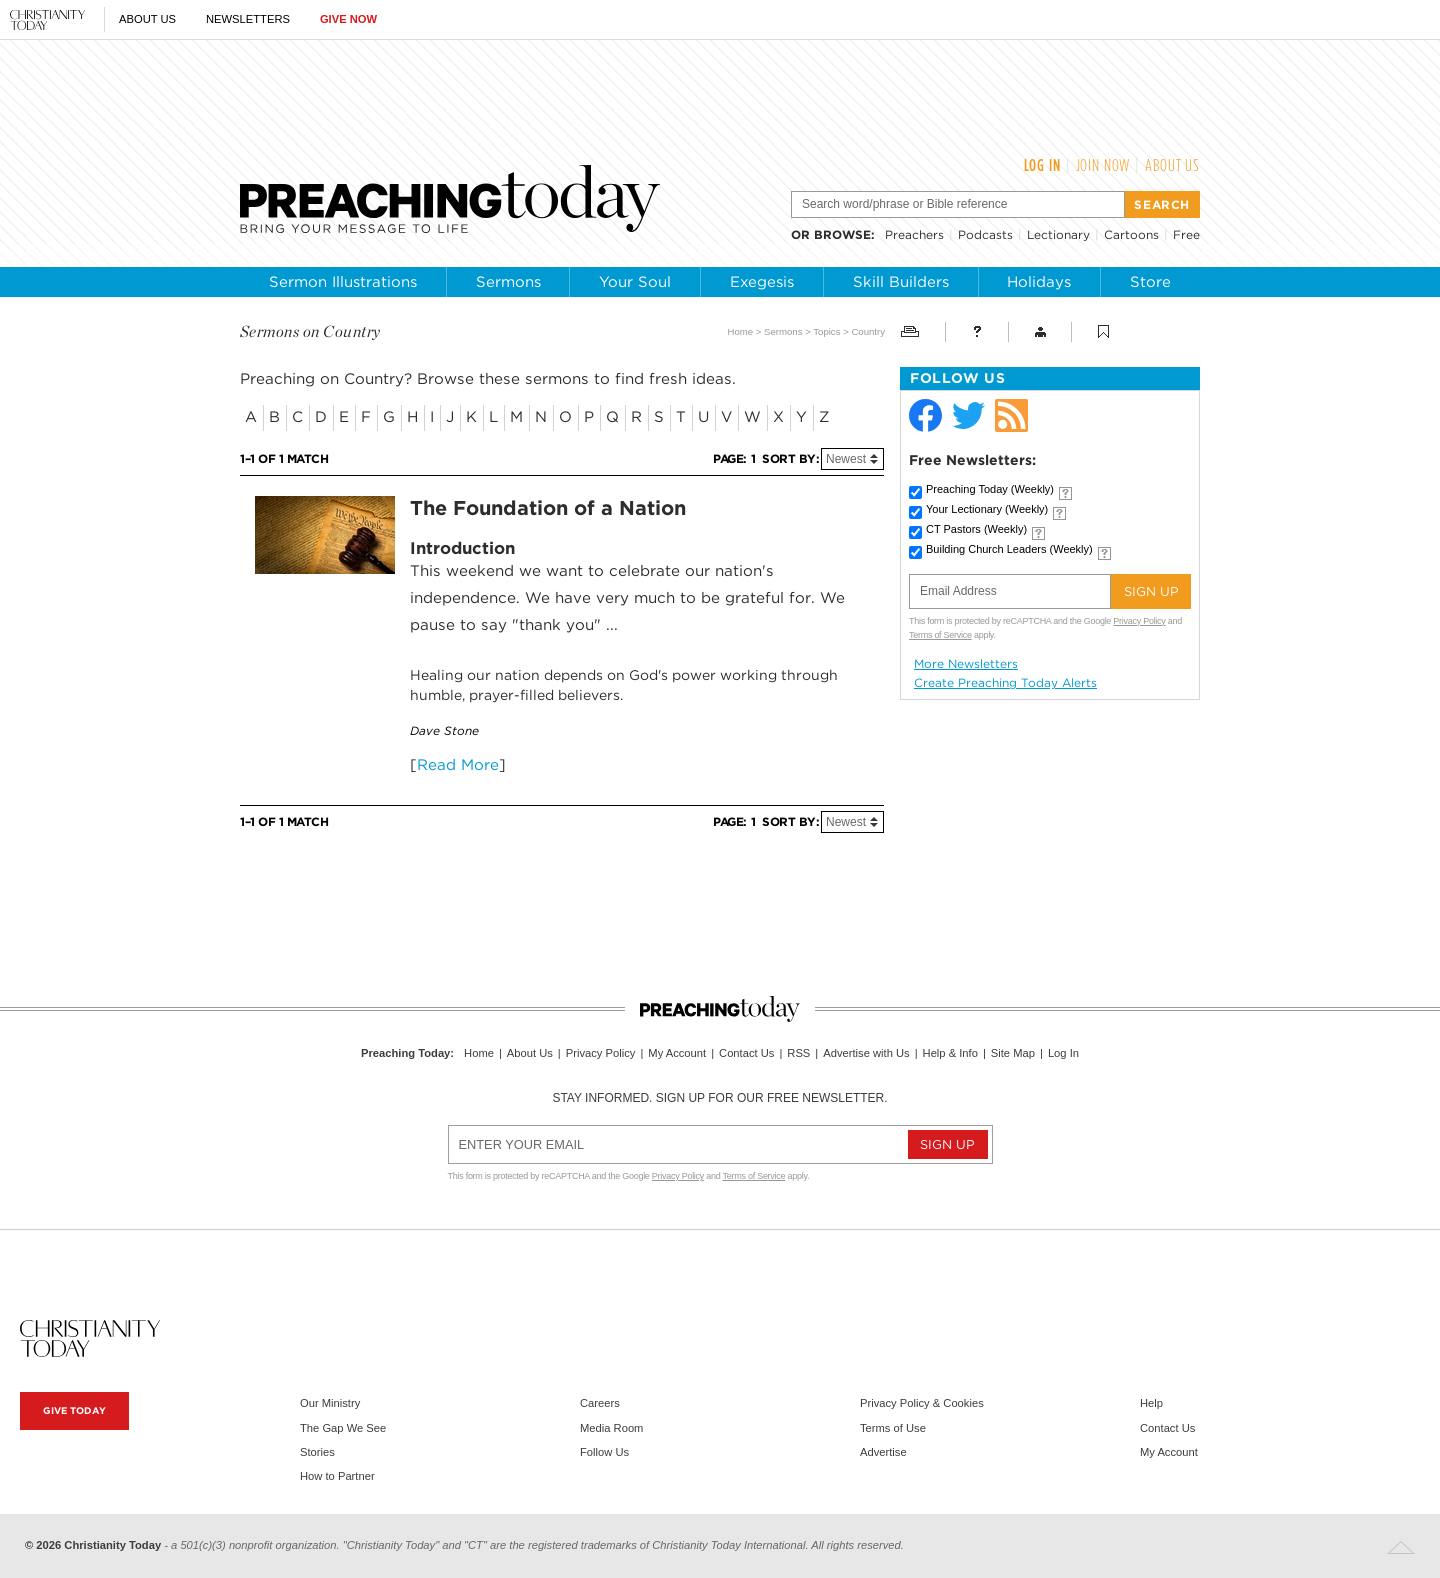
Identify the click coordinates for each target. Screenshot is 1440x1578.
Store (1150, 282)
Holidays (1039, 282)
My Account (677, 1053)
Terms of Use (893, 1428)
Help (1151, 1403)
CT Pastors (976, 529)
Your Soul (635, 282)
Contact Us (746, 1053)
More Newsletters (966, 664)
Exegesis (762, 282)
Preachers (914, 234)
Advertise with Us (866, 1053)
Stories (317, 1452)
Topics (826, 331)
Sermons (508, 282)
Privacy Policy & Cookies (922, 1403)
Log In (1042, 165)
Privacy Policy (1139, 621)
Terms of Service (940, 635)
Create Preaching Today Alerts (1005, 683)
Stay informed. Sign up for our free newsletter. (719, 1098)
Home (741, 331)
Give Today (74, 1410)
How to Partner (337, 1476)
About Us (147, 19)
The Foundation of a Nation (548, 508)
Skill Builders (901, 282)
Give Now (348, 19)
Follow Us (604, 1452)
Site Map (1013, 1053)
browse (842, 234)
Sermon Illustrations (343, 282)
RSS (798, 1053)
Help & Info (950, 1053)
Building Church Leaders (1009, 549)
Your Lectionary (987, 509)
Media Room (611, 1428)
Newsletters (248, 19)
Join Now (1103, 165)
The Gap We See (343, 1428)
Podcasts (985, 234)
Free (1186, 234)
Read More (458, 764)
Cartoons (1131, 234)
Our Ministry (330, 1403)
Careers (600, 1403)
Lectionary (1058, 234)
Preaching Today (990, 489)
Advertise (883, 1452)
